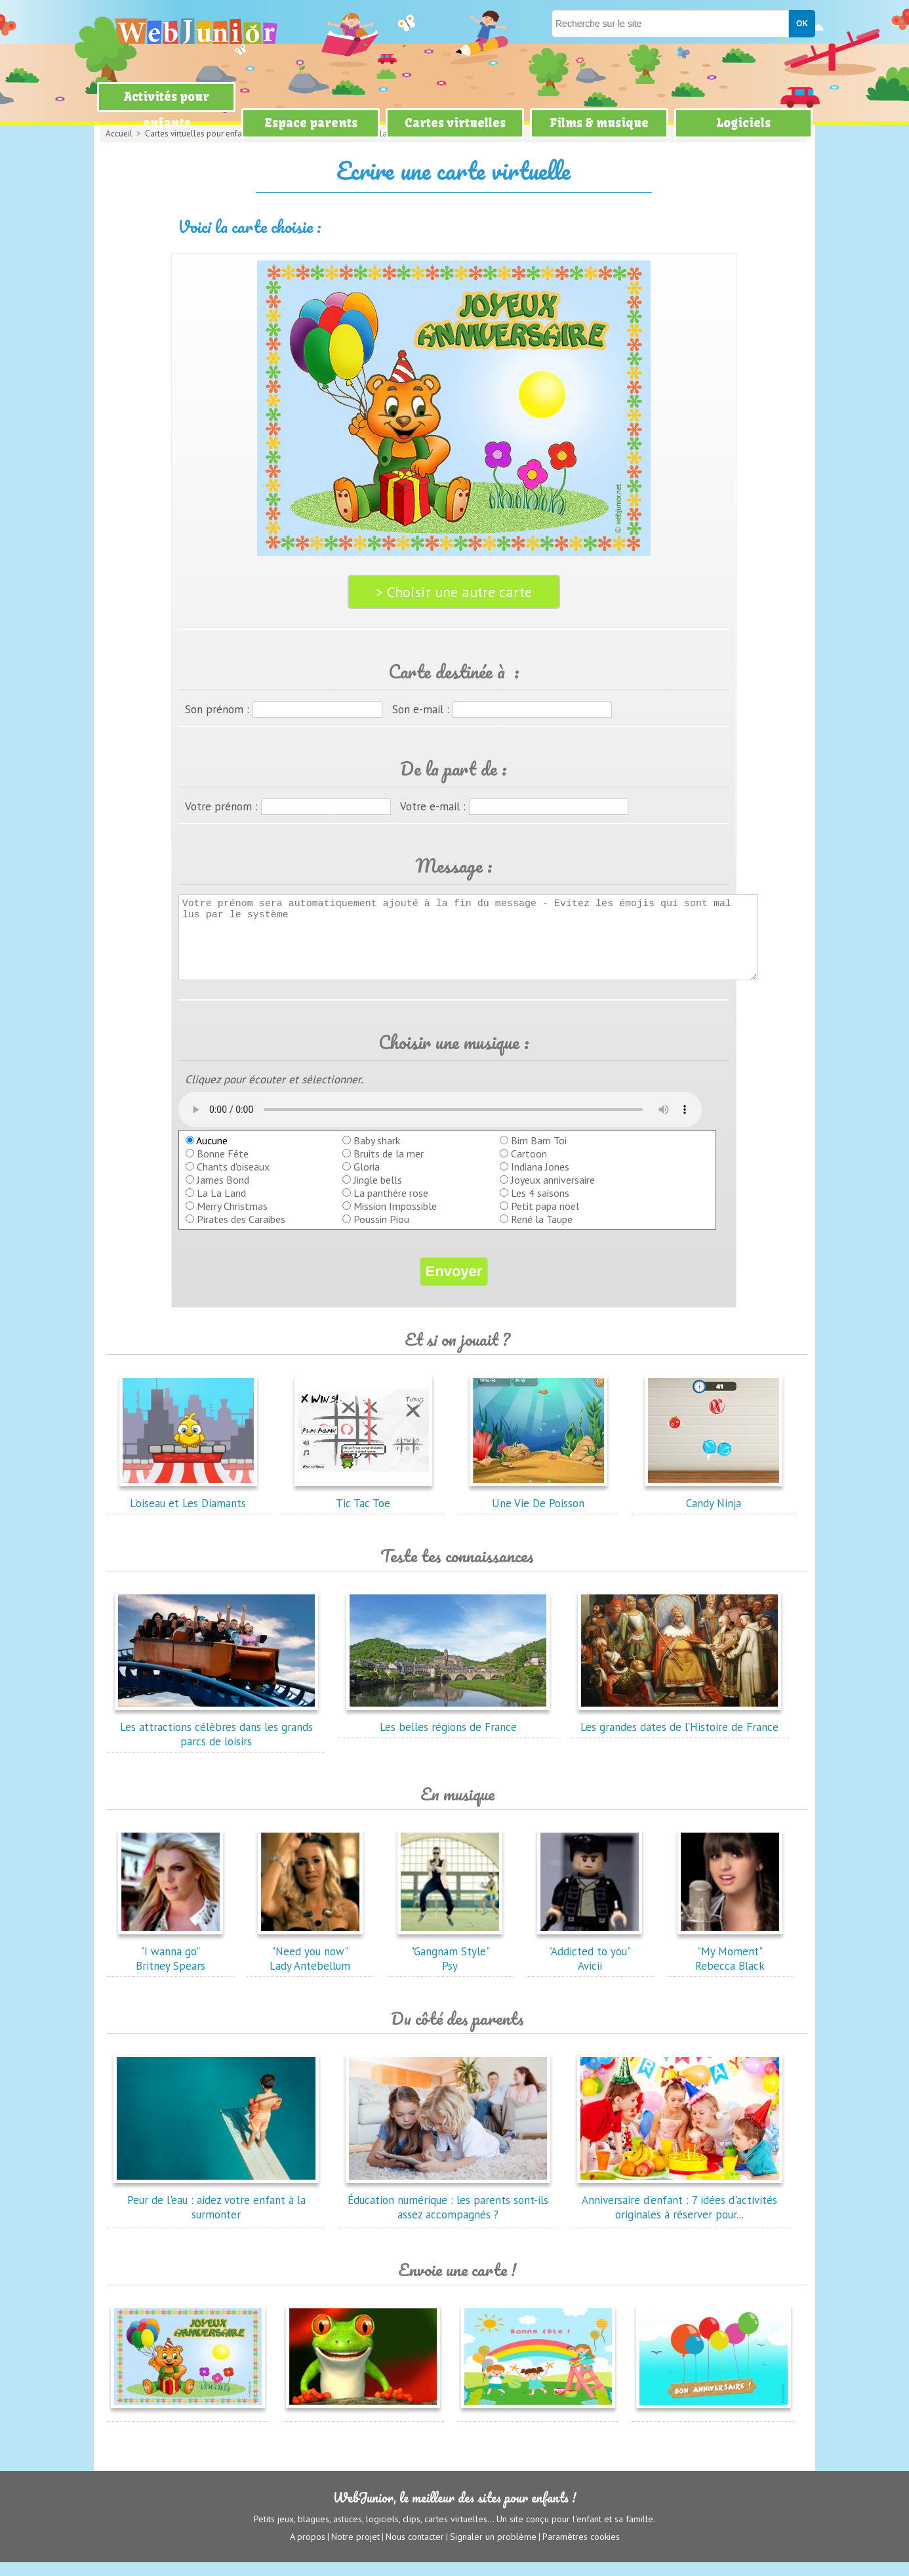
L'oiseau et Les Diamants (188, 1509)
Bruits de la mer (389, 1167)
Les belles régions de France (448, 1733)
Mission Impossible (395, 1219)
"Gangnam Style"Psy (449, 1965)
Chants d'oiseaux (233, 1180)
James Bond (223, 1193)
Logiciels (743, 123)
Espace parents (310, 123)
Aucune (207, 1154)
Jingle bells (378, 1193)
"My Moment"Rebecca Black (729, 1965)
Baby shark (377, 1154)
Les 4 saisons (540, 1206)
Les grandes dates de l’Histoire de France (679, 1733)
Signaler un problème (493, 2550)
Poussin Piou (381, 1232)
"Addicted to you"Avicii (589, 1965)
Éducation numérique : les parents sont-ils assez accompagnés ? (448, 2213)
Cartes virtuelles (455, 123)
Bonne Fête (223, 1167)
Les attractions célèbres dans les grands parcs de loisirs (216, 1740)
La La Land (221, 1206)
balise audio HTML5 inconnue (440, 1123)
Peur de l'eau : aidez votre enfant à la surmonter (216, 2213)
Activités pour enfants (166, 110)
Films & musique (599, 123)
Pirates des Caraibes (241, 1232)
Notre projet (355, 2550)
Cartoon (529, 1167)
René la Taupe (542, 1232)
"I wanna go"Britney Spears (170, 1965)
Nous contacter (415, 2550)
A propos (307, 2550)
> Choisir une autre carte (454, 592)
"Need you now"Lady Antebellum (310, 1965)
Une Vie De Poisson (538, 1509)
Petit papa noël (545, 1219)
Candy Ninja (713, 1509)
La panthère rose (391, 1206)
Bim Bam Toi (539, 1154)
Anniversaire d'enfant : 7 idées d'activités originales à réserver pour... (679, 2213)
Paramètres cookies (581, 2550)
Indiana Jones (540, 1180)
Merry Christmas (232, 1219)
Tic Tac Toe (363, 1509)
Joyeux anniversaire (553, 1193)
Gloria (367, 1180)
